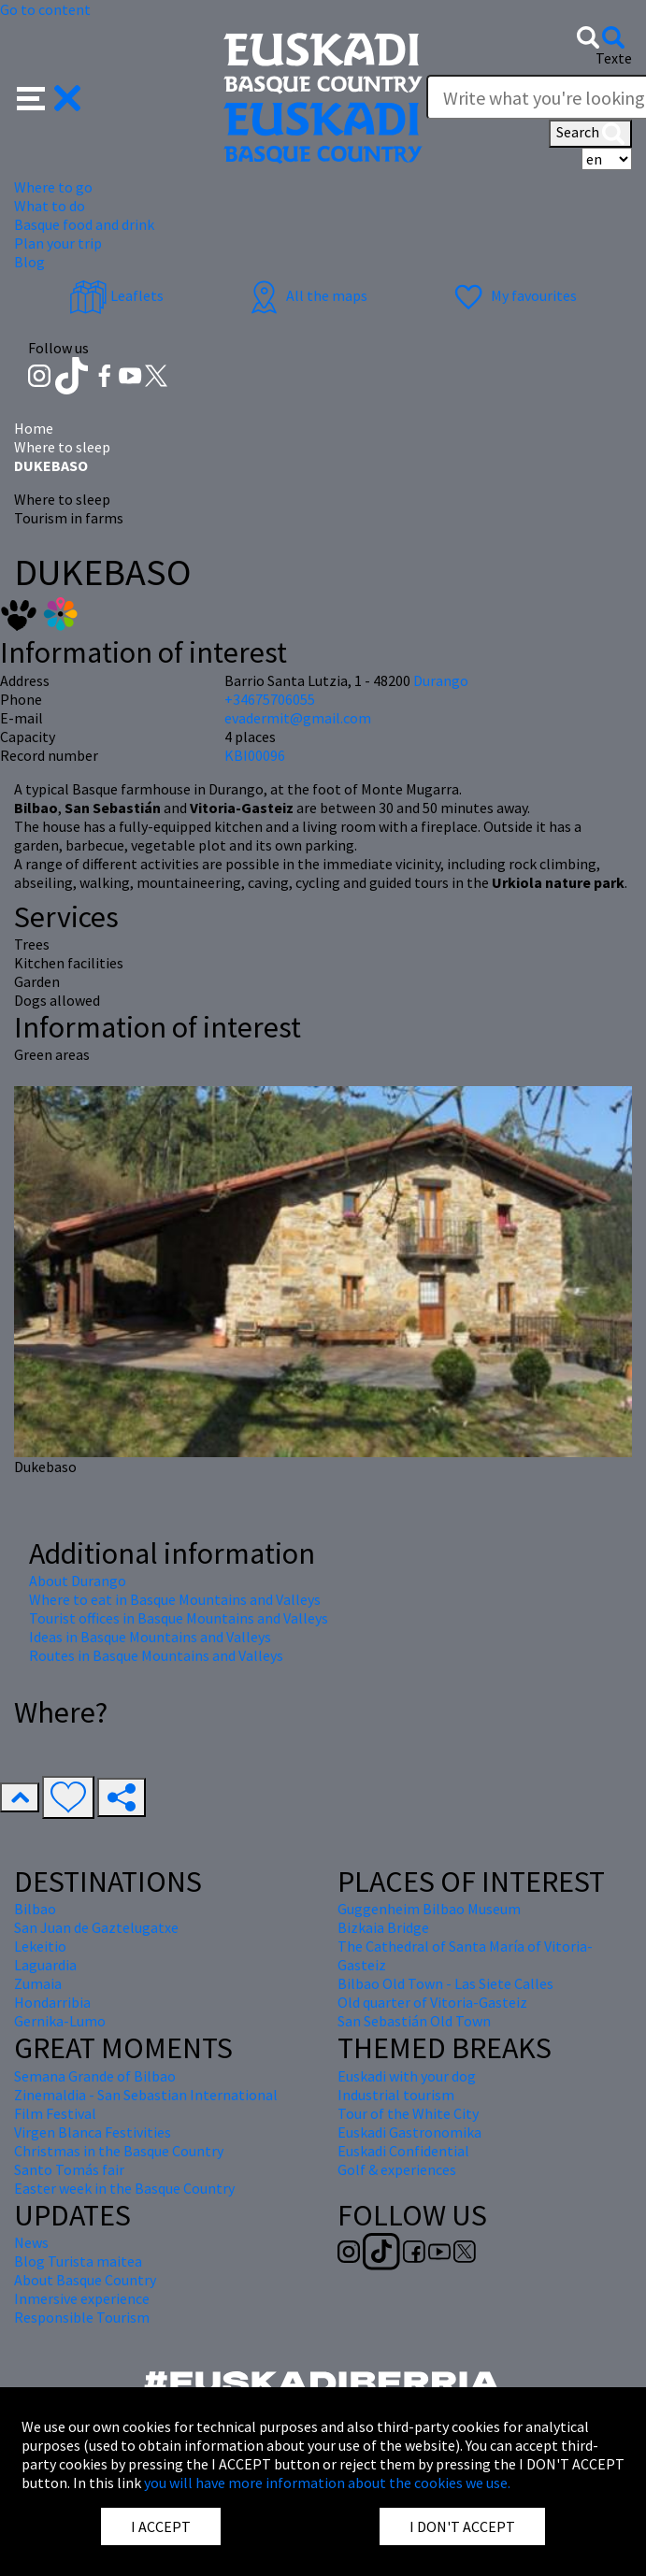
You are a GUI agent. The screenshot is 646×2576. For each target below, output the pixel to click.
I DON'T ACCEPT (462, 2526)
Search (590, 133)
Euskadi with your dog (406, 2076)
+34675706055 (269, 699)
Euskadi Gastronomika (409, 2132)
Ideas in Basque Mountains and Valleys (150, 1636)
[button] (49, 96)
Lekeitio (40, 1946)
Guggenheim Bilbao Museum (429, 1908)
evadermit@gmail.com (297, 717)
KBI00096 (254, 755)
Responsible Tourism (82, 2317)
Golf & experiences (396, 2169)
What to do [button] (49, 205)
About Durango (77, 1580)
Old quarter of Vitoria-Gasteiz (432, 2002)
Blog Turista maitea (78, 2261)
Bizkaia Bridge (383, 1927)
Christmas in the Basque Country (118, 2150)
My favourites (513, 295)
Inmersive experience (82, 2298)
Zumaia (38, 1983)
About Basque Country (85, 2279)
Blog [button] (29, 261)
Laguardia (45, 1964)
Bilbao (35, 1908)
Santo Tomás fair (69, 2169)
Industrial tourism (395, 2094)
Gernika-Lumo (60, 2020)
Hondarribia (52, 2002)
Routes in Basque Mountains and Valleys (156, 1655)
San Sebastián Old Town (414, 2020)
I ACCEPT (161, 2526)
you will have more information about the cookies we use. (327, 2482)
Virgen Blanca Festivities (92, 2132)
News (31, 2242)
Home (33, 428)
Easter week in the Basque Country (124, 2188)
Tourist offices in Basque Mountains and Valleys (178, 1618)
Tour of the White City (408, 2113)
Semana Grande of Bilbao (95, 2076)
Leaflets (116, 295)
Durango (440, 680)
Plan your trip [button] (58, 243)
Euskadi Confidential (403, 2150)
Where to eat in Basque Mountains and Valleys (175, 1599)
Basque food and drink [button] (84, 224)
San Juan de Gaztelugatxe (96, 1927)
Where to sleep (62, 446)
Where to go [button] (53, 187)
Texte (614, 58)
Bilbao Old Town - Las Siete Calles (445, 1983)
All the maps (306, 295)
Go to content (45, 9)
